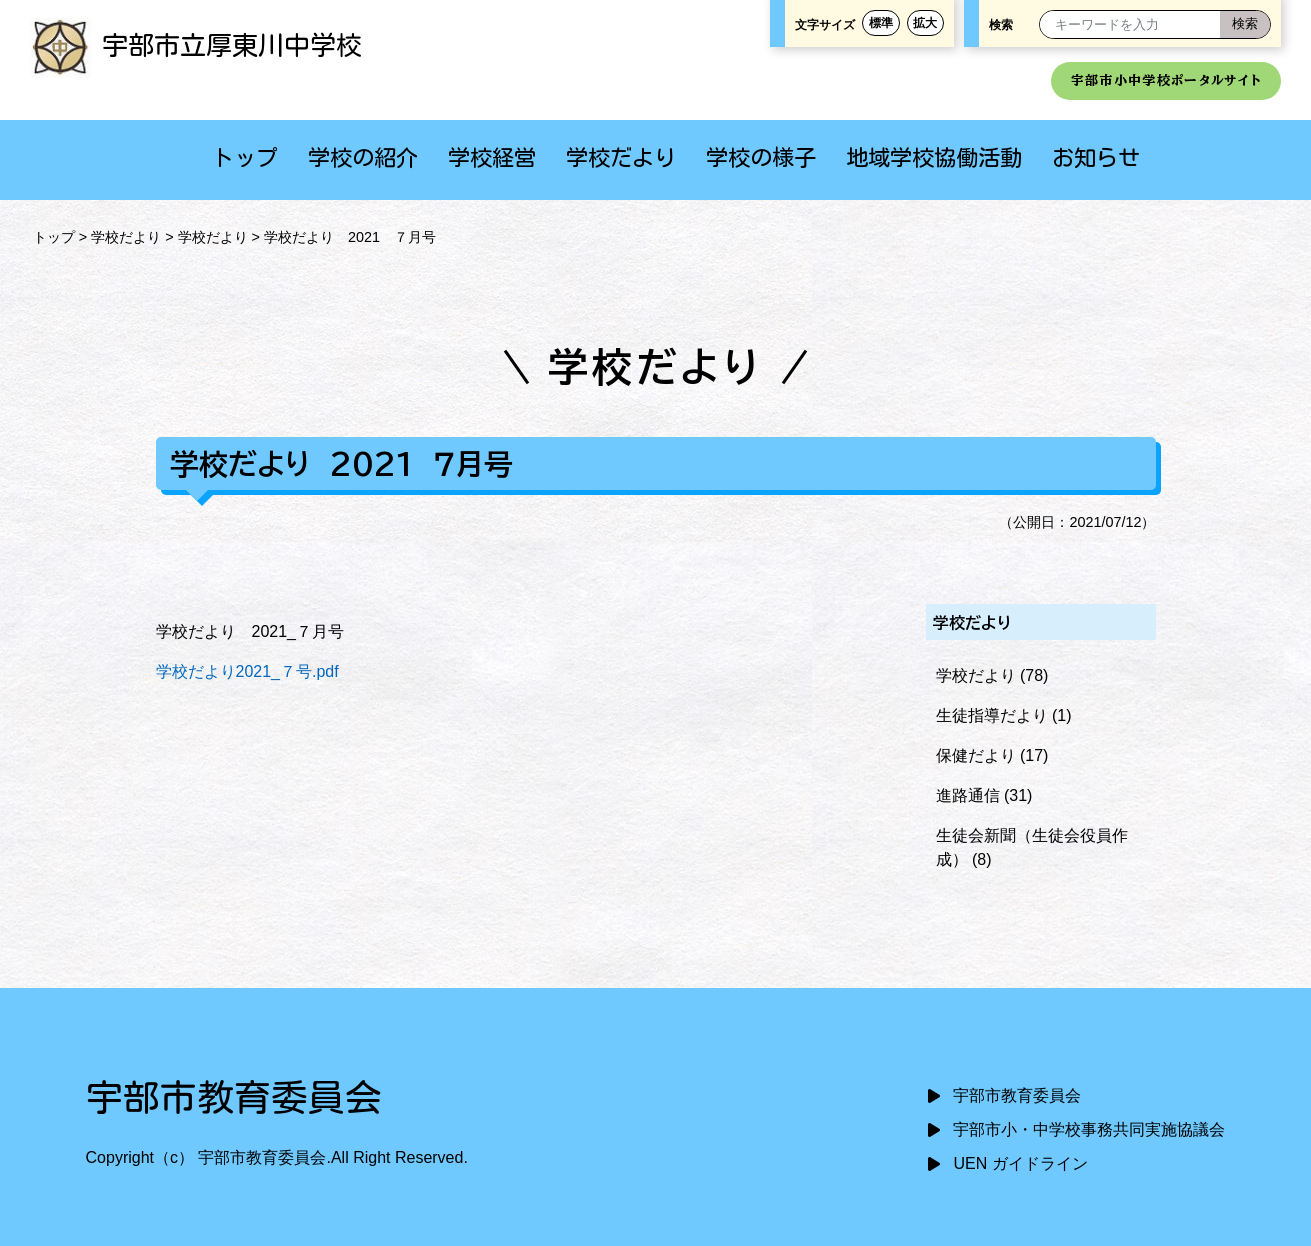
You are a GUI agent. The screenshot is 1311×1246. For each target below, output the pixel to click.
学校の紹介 (363, 157)
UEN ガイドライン (1020, 1163)
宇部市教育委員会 (1017, 1095)
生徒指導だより (992, 715)
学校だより (621, 157)
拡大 (925, 22)
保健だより (976, 755)
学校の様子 (761, 157)
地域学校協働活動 (934, 157)
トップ (245, 157)
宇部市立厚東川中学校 (196, 45)
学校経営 (492, 157)
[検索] (1245, 24)
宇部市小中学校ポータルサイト (1166, 80)
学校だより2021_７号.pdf (247, 671)
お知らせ (1096, 157)
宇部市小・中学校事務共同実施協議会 (1089, 1129)
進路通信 (968, 795)
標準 (881, 22)
